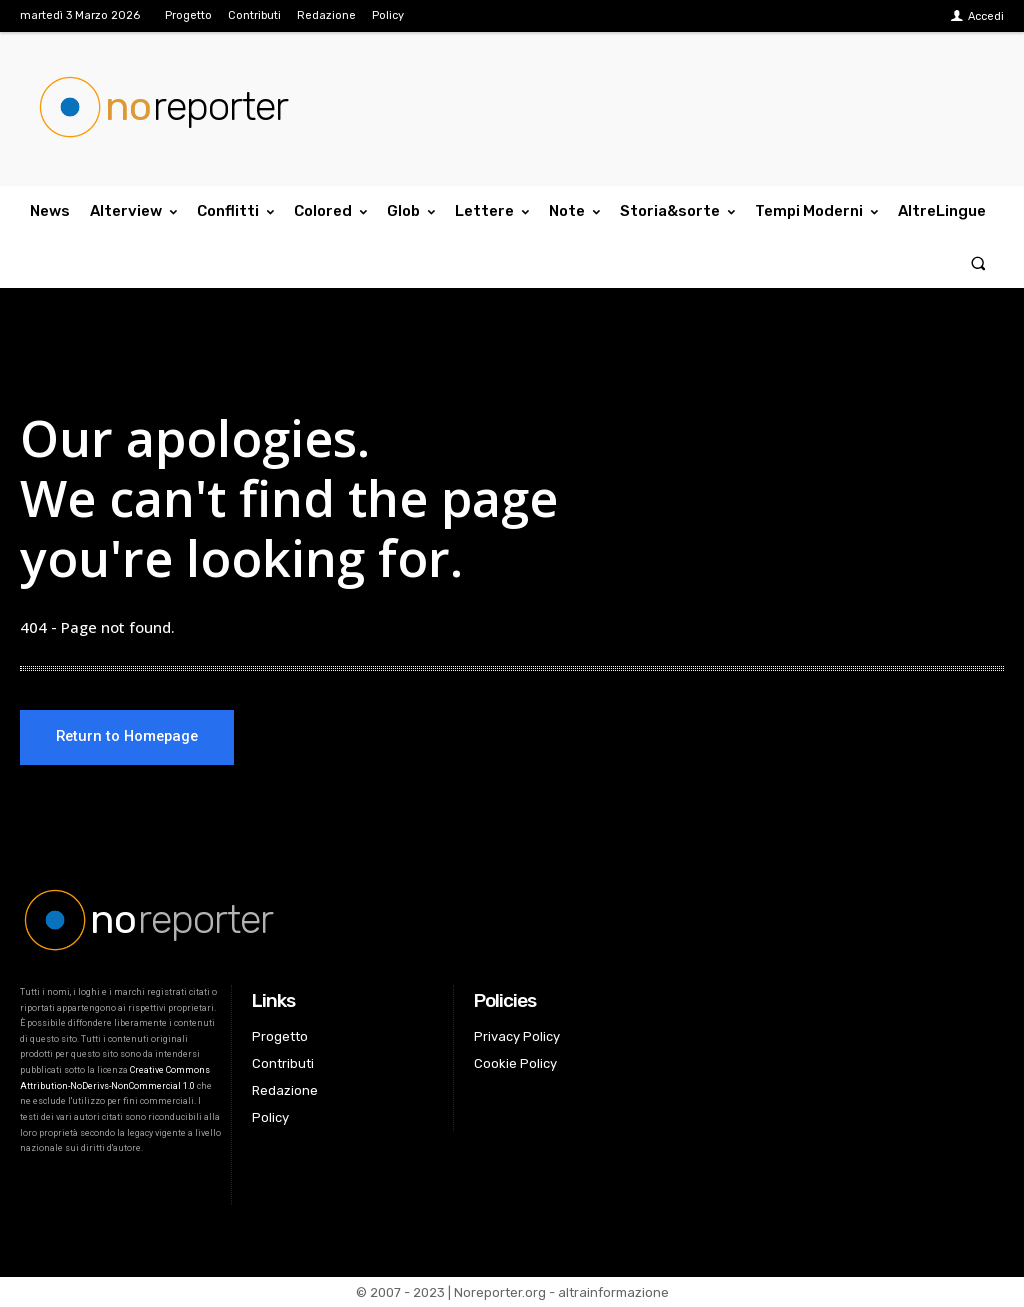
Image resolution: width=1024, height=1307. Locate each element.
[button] (978, 262)
